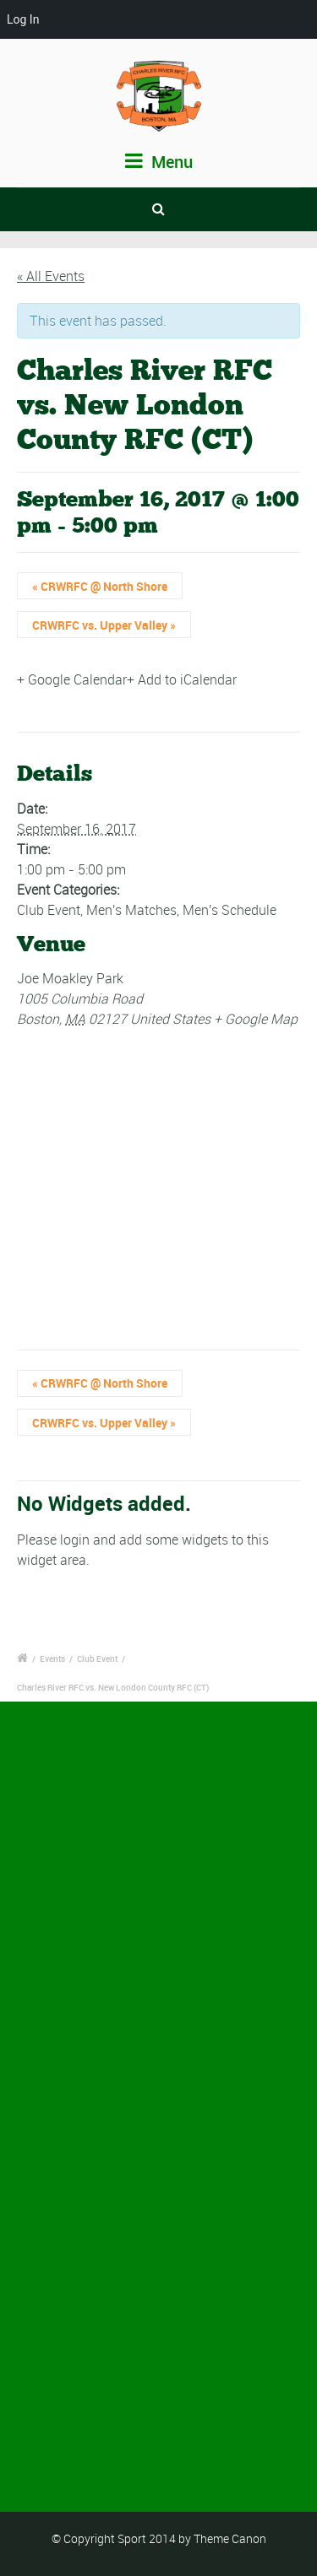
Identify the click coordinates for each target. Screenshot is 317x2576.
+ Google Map (256, 1018)
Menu (159, 161)
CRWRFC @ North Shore (99, 586)
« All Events (51, 276)
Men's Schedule (229, 910)
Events (52, 1658)
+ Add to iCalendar (182, 679)
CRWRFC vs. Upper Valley (104, 625)
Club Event (48, 910)
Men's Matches (131, 910)
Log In (23, 19)
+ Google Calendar (72, 679)
